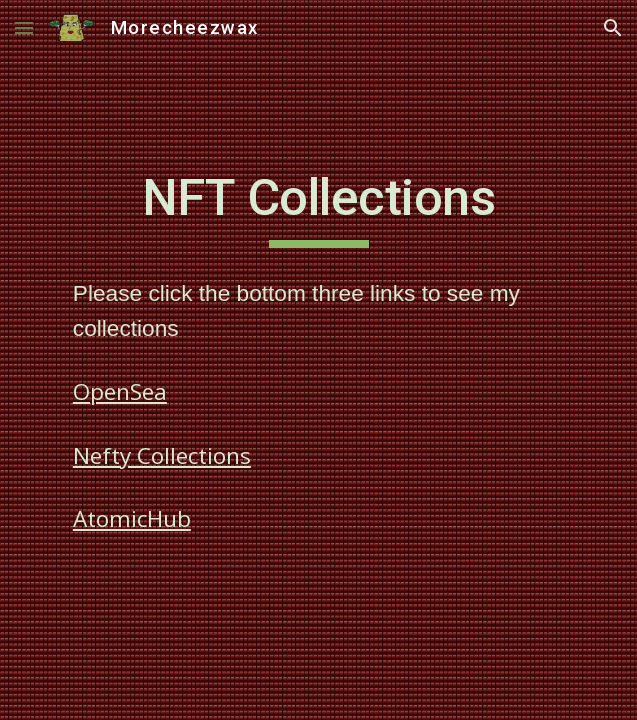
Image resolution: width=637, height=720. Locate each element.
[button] (24, 27)
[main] (318, 207)
